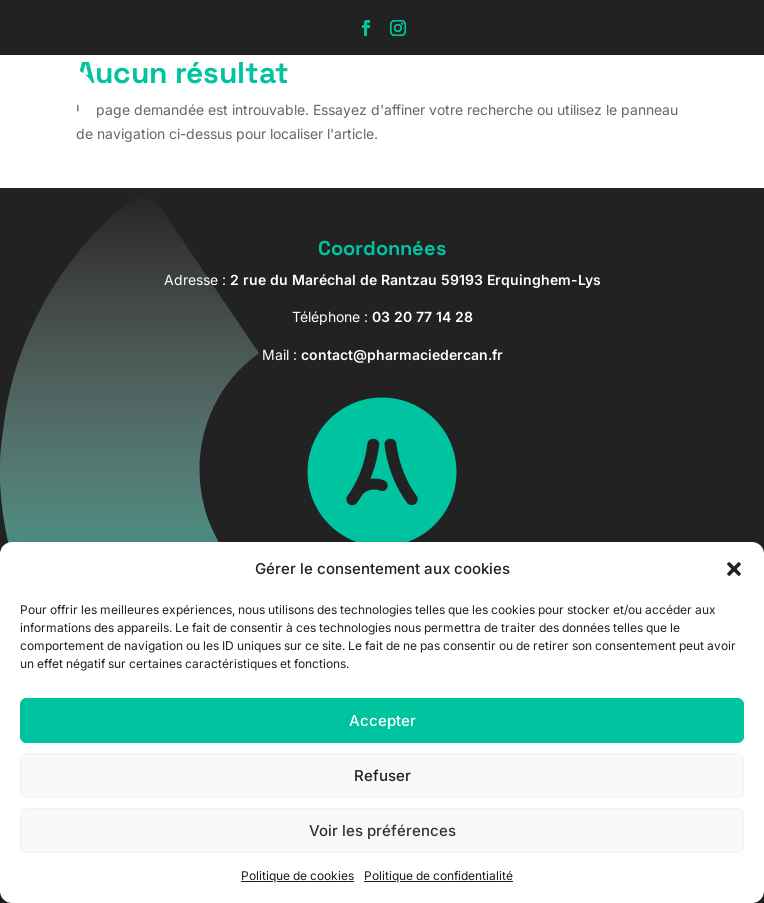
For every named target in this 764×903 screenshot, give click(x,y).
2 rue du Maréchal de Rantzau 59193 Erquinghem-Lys (415, 279)
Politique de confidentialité (438, 875)
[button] (734, 569)
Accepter (382, 720)
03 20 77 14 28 (422, 316)
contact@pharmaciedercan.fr (402, 354)
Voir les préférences (382, 830)
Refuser (382, 775)
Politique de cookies (297, 875)
